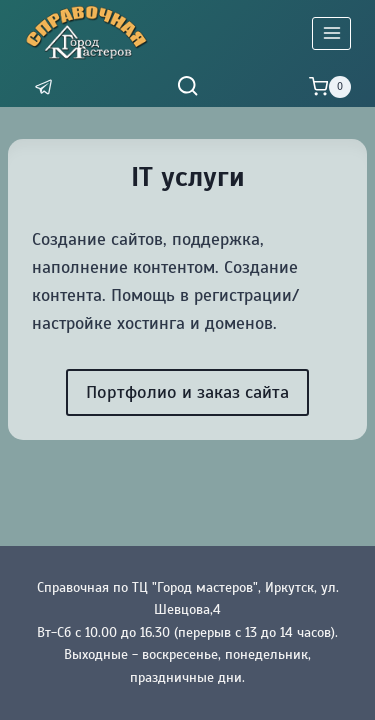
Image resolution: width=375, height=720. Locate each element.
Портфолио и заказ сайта (187, 392)
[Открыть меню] (331, 33)
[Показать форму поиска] (187, 86)
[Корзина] (330, 87)
